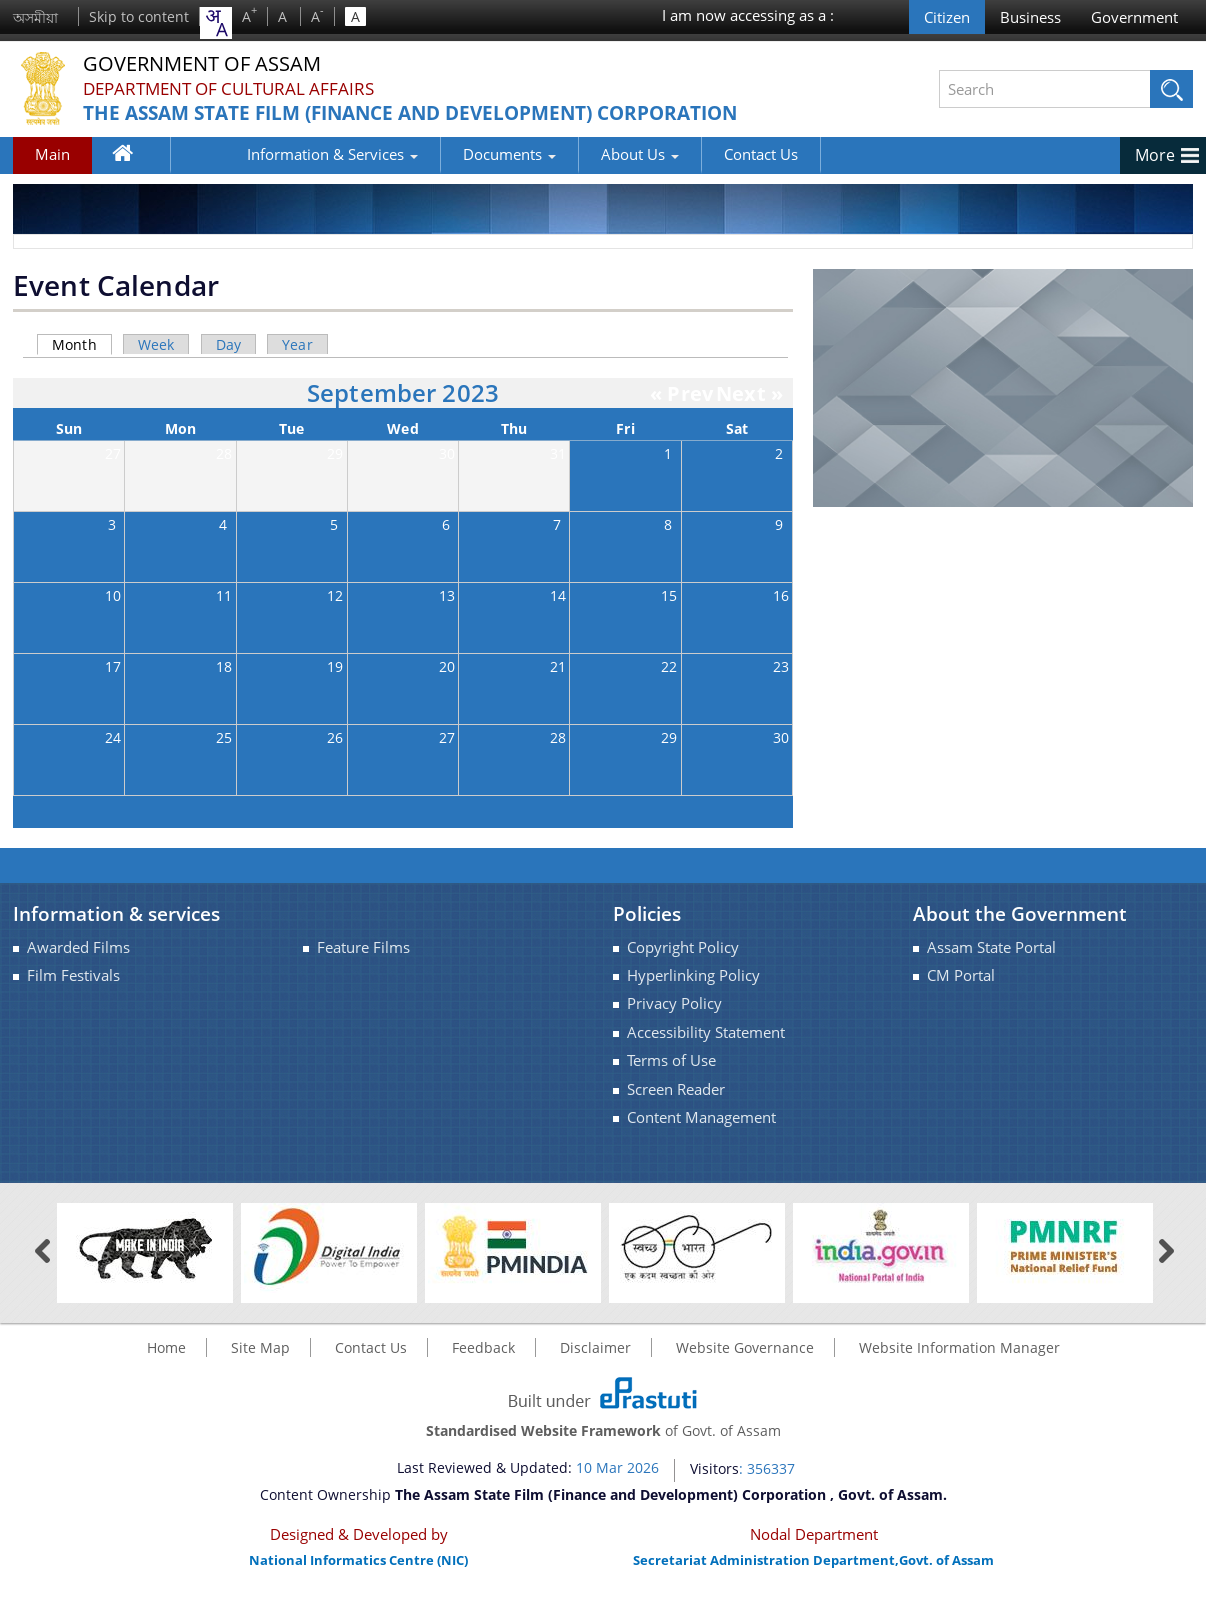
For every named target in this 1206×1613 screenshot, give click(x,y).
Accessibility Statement (706, 1032)
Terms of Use (671, 1060)
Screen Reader (676, 1089)
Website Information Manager (959, 1347)
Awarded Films (78, 947)
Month (82, 344)
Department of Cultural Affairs (236, 89)
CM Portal (961, 975)
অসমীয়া (35, 17)
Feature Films (363, 947)
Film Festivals (73, 975)
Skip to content (139, 16)
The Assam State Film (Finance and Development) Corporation (430, 113)
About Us (570, 154)
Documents (439, 154)
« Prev (681, 393)
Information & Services (262, 154)
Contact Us (691, 154)
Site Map (260, 1347)
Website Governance (745, 1347)
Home (133, 158)
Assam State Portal (991, 947)
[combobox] (216, 23)
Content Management (701, 1117)
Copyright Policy (683, 947)
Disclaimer (595, 1347)
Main (52, 154)
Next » (749, 393)
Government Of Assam (214, 64)
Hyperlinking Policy (693, 975)
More (1155, 155)
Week (156, 344)
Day (228, 344)
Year (297, 344)
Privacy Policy (674, 1003)
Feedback (483, 1347)
